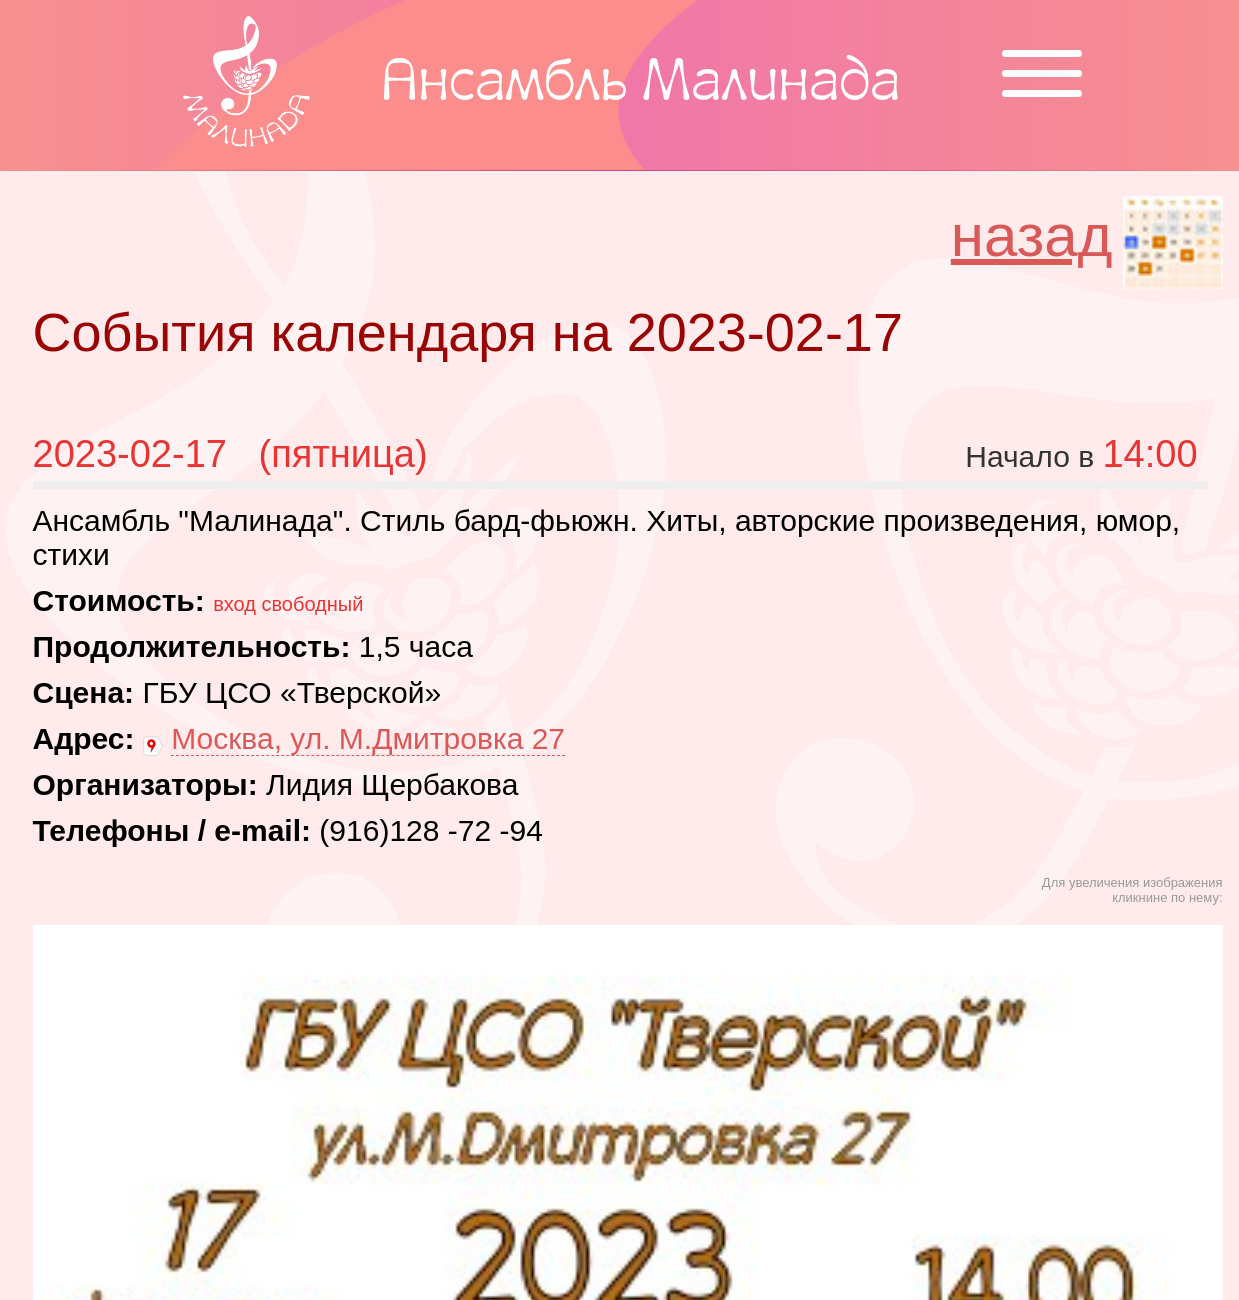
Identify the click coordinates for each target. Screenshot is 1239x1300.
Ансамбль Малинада (640, 85)
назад (1032, 235)
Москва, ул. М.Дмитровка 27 (368, 738)
